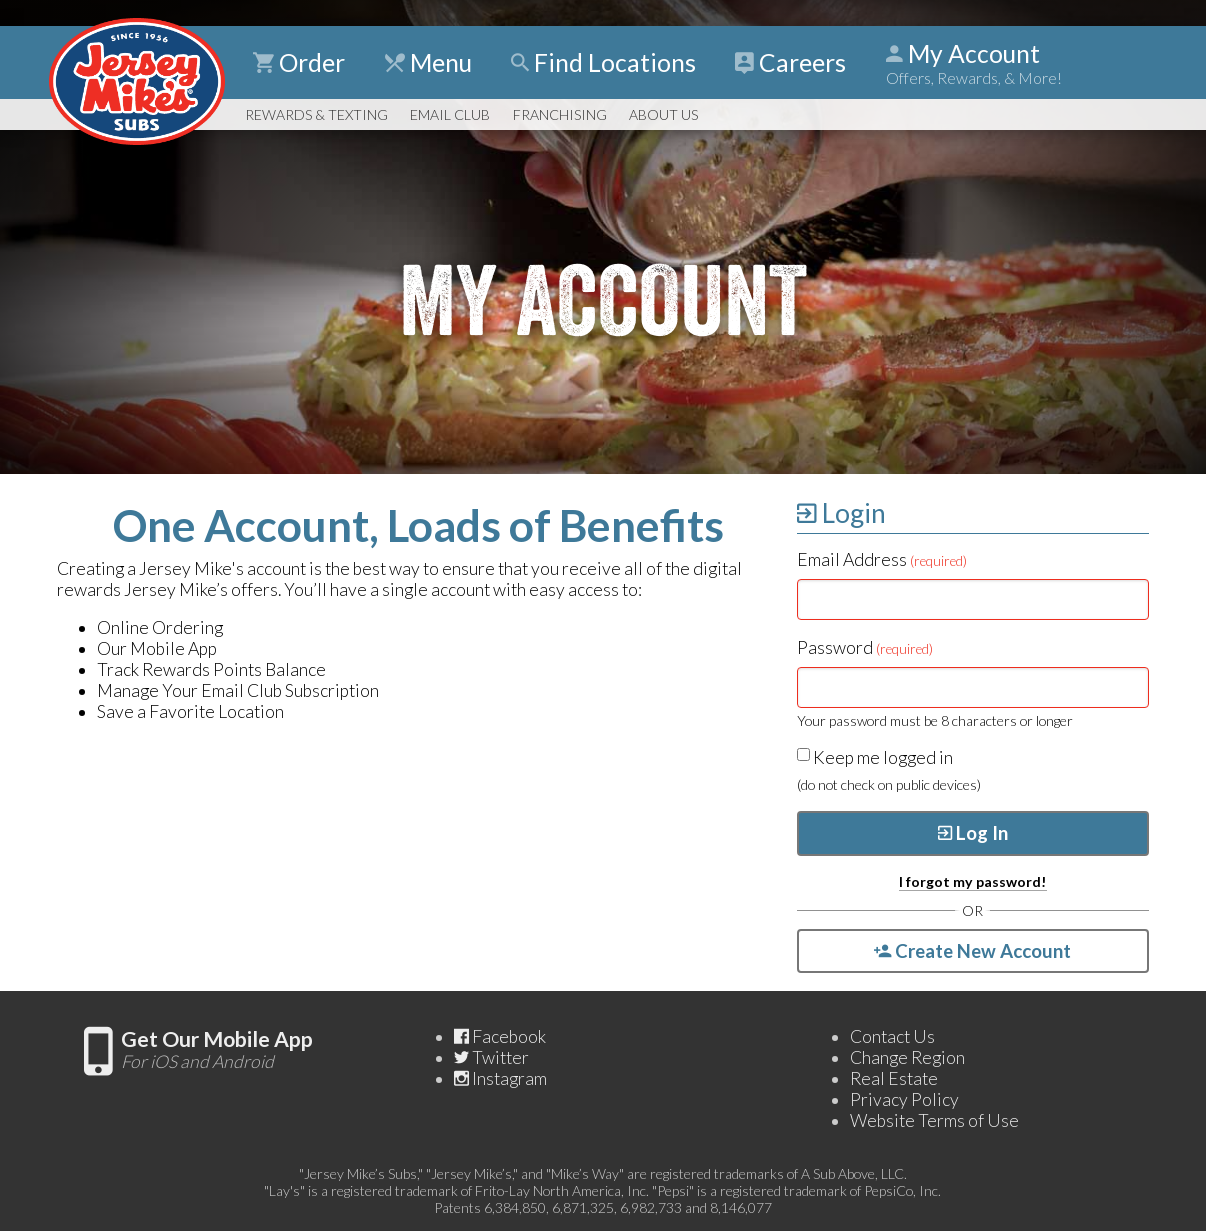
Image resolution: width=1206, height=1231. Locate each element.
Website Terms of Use (934, 1120)
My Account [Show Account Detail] (974, 63)
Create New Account (972, 951)
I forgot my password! (973, 881)
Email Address (882, 559)
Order (299, 62)
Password (865, 647)
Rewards (316, 114)
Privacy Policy (904, 1099)
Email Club (450, 114)
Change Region (907, 1057)
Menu (428, 62)
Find (603, 62)
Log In (973, 833)
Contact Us (892, 1036)
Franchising (560, 114)
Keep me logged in (875, 757)
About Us (663, 114)
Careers (790, 62)
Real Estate (894, 1078)
